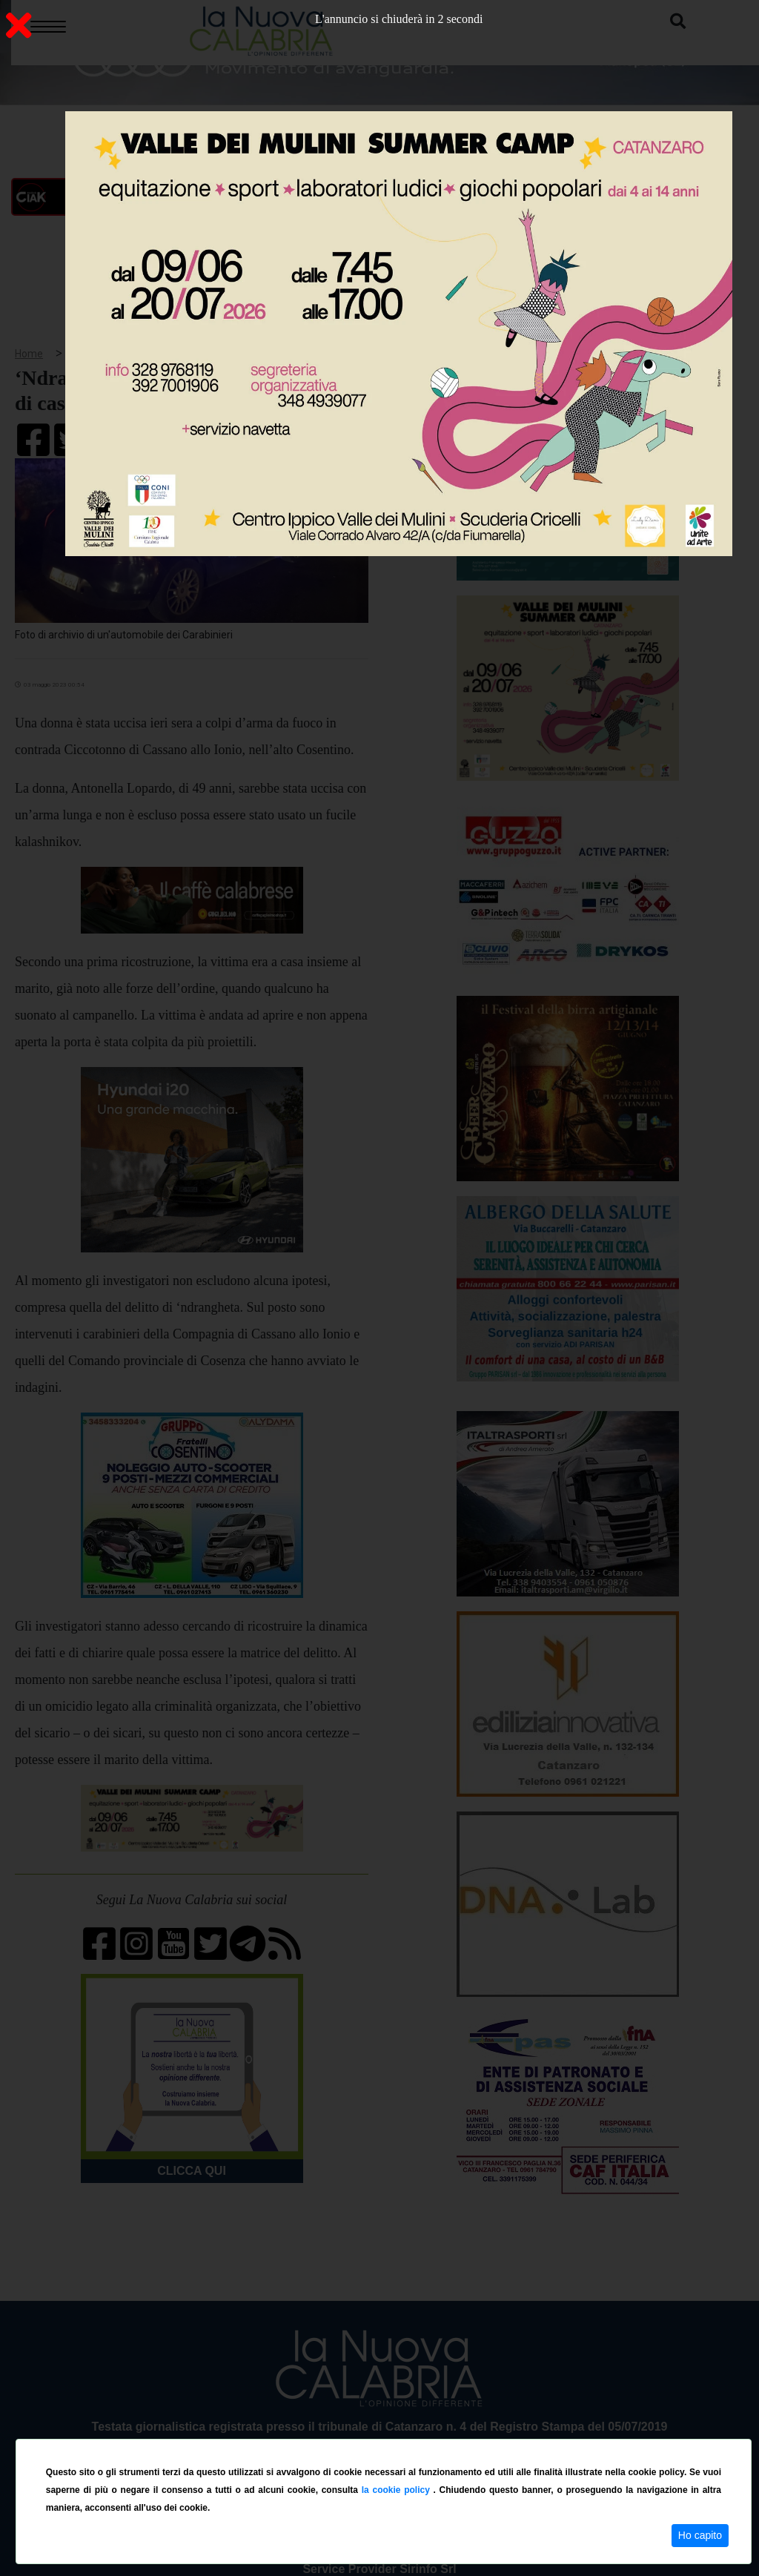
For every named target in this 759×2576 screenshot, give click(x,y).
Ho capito (700, 2535)
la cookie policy (398, 2490)
